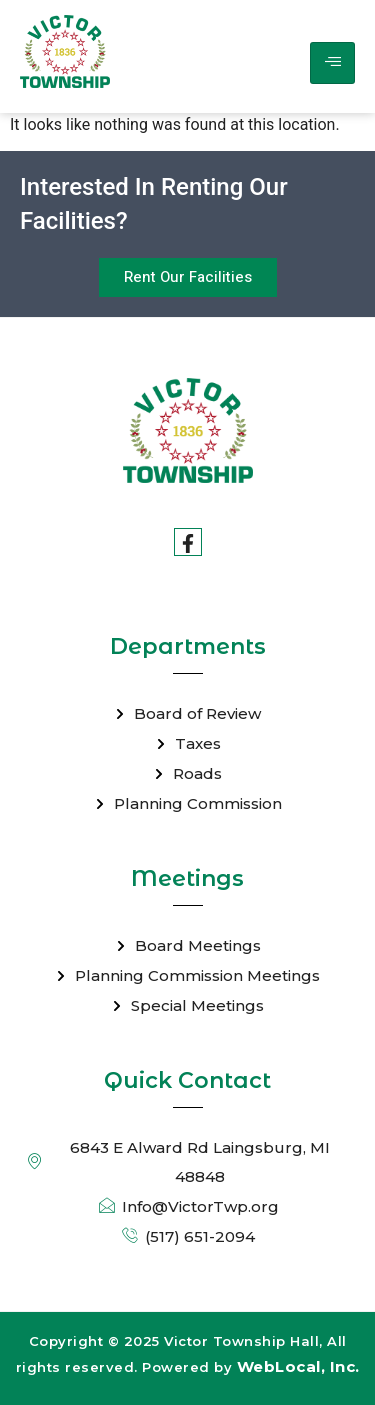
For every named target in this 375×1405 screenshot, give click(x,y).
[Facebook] (188, 542)
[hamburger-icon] (332, 63)
